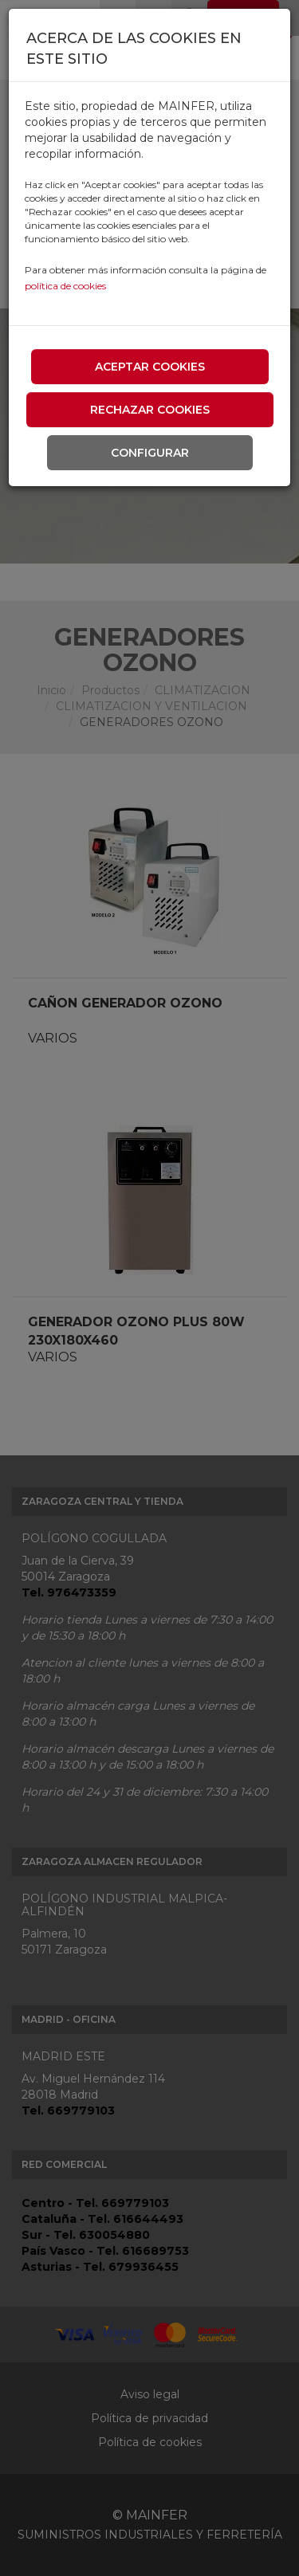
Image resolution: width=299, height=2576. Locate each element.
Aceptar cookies (150, 366)
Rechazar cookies (150, 409)
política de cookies (65, 286)
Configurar (150, 453)
